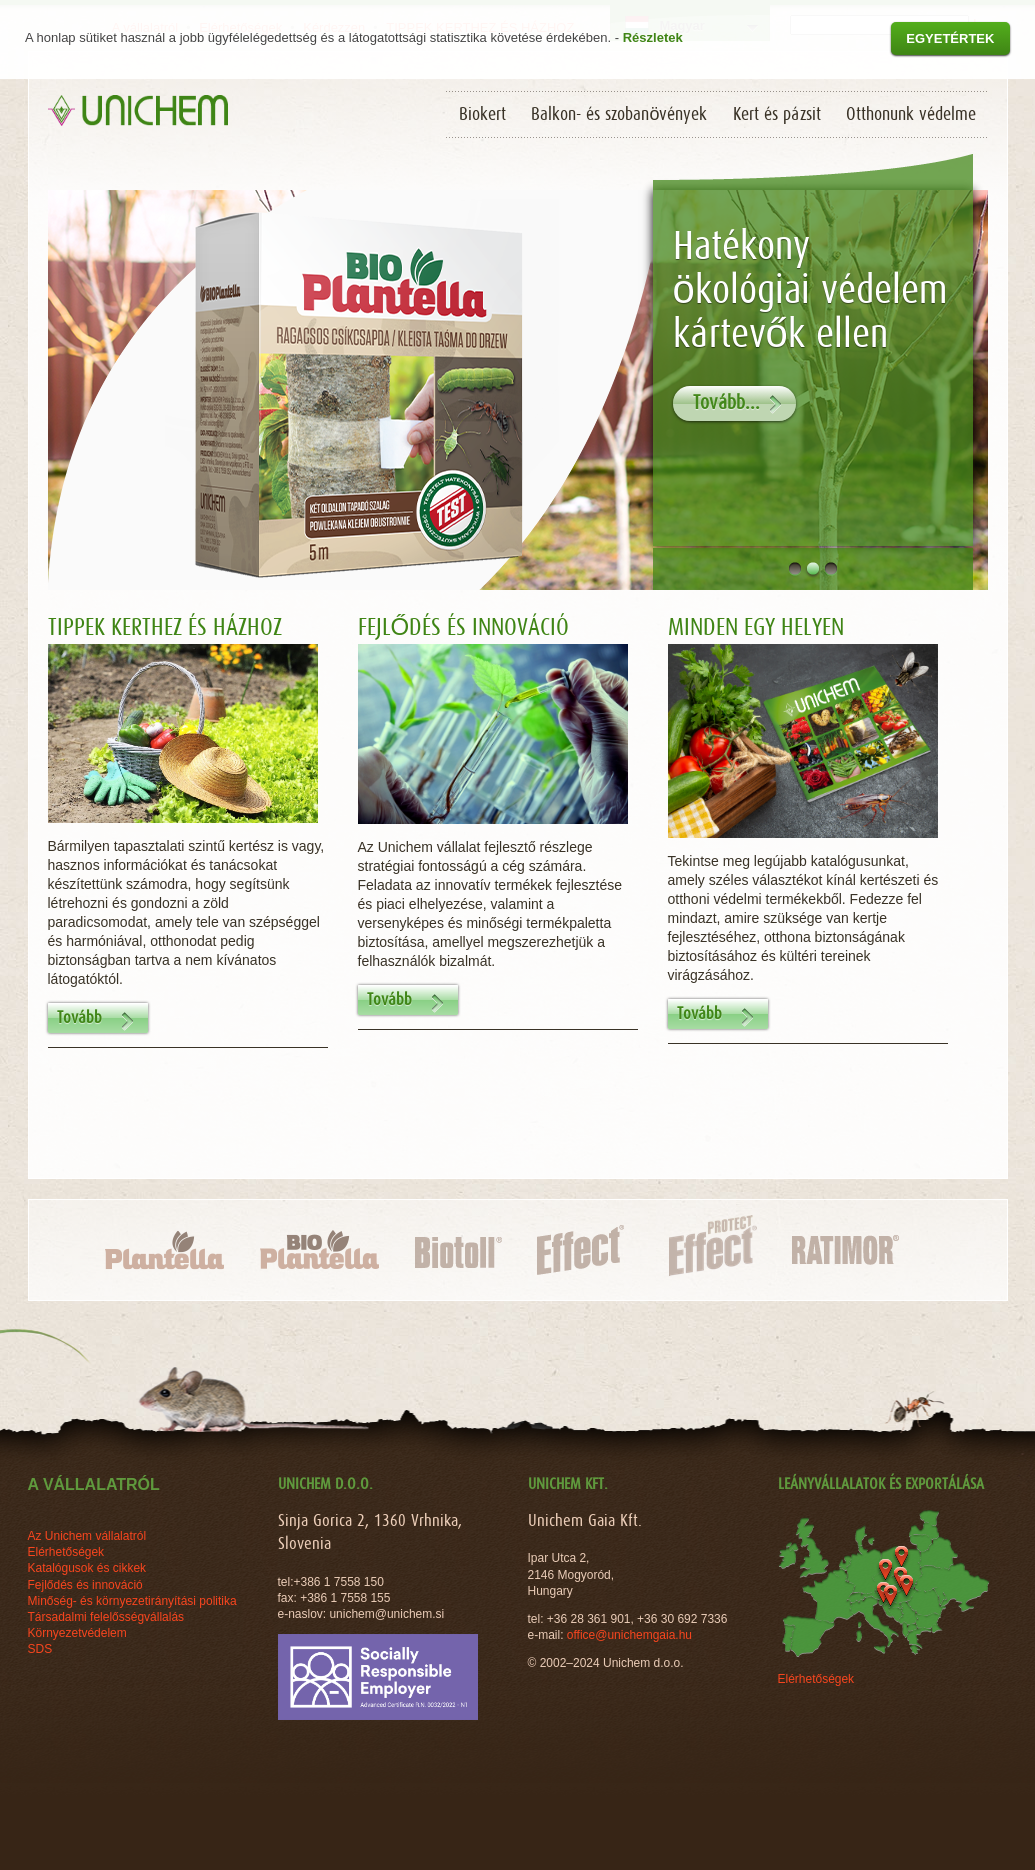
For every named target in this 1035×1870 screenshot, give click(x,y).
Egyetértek (950, 38)
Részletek (653, 37)
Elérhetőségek (816, 1679)
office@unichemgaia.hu (631, 1635)
